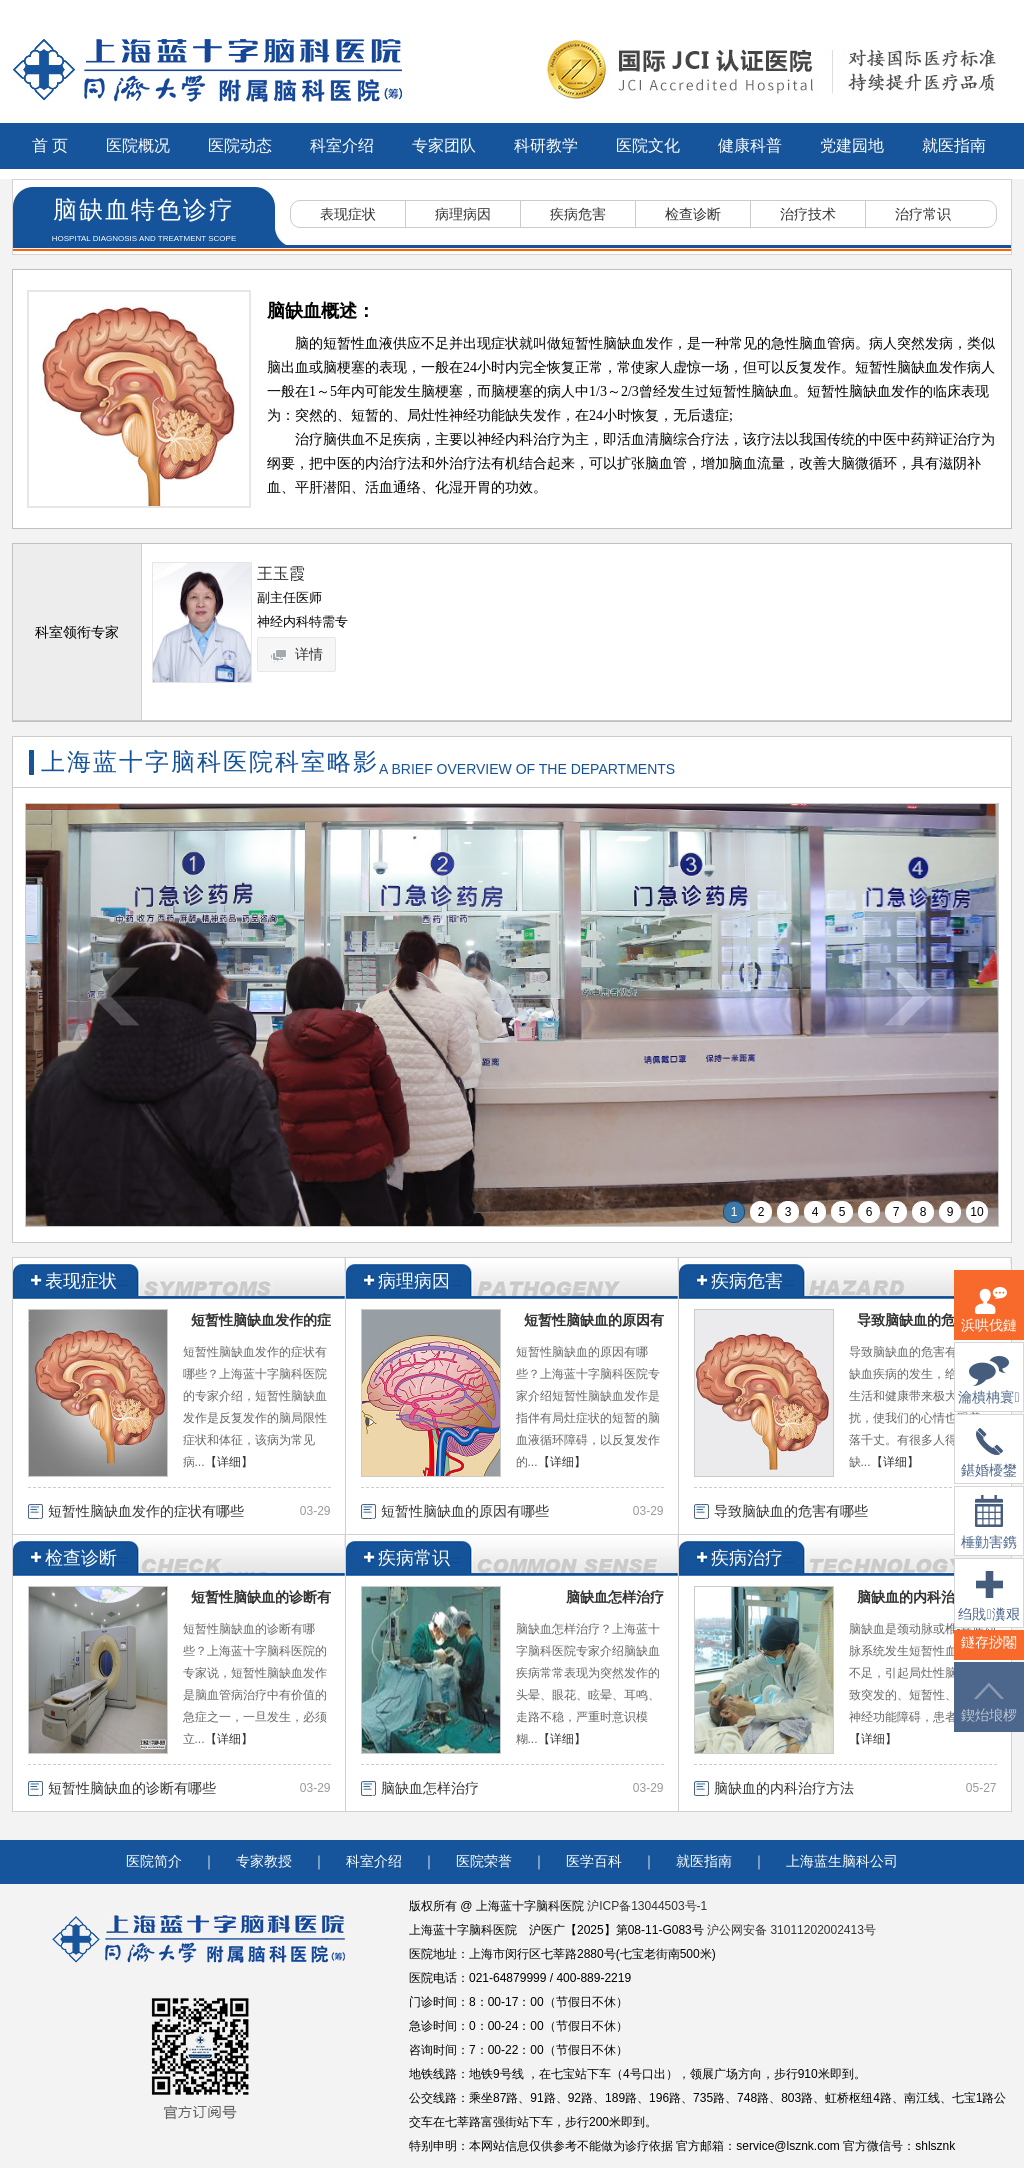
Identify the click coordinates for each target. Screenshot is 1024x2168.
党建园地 (852, 145)
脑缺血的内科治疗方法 (927, 1597)
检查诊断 (693, 214)
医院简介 (154, 1861)
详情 (298, 654)
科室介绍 (342, 145)
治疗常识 (923, 214)
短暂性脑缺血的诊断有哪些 (132, 1788)
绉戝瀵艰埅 (988, 1608)
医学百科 (594, 1861)
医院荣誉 (484, 1861)
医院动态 (240, 145)
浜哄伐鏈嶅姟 (989, 1321)
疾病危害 (578, 214)
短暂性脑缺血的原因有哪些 (465, 1511)
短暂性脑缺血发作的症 (261, 1320)
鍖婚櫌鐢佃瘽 (989, 1465)
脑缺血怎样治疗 (615, 1597)
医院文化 (648, 145)
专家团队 (444, 145)
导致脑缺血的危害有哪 (927, 1320)
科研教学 (546, 145)
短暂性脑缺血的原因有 (594, 1320)
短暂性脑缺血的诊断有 (261, 1597)
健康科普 (750, 145)
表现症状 (348, 214)
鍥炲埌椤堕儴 (989, 1714)
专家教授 (264, 1861)
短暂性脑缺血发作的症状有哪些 (146, 1511)
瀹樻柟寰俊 (988, 1392)
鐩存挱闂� (989, 1654)
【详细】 (229, 1462)
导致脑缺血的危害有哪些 (791, 1511)
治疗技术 (808, 214)
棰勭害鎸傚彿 (989, 1534)
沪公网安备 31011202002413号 (791, 1930)
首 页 (50, 145)
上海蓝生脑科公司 (842, 1861)
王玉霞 (281, 573)
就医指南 (954, 145)
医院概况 (138, 145)
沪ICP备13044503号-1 (647, 1906)
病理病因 (463, 214)
